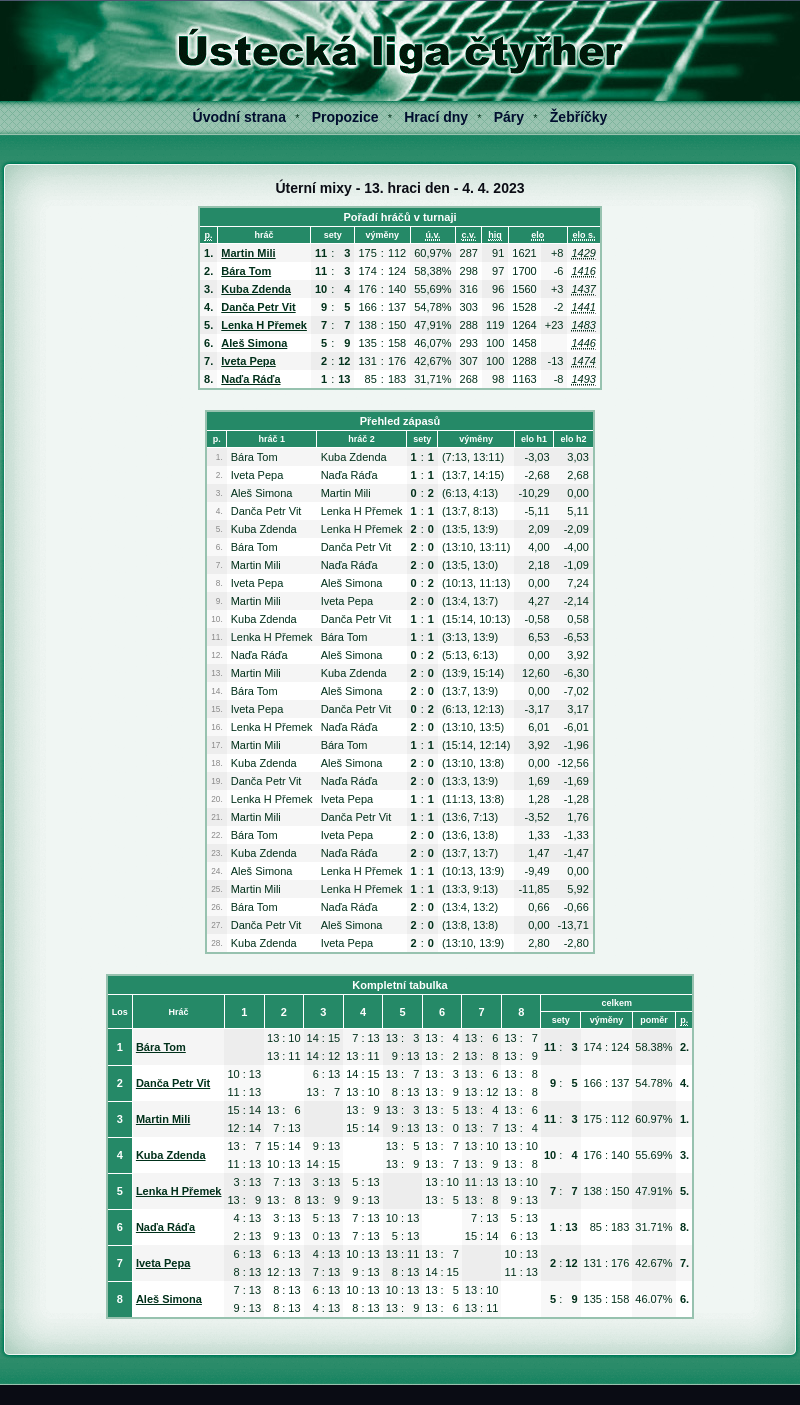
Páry (509, 117)
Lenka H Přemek (264, 325)
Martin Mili (248, 253)
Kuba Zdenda (256, 289)
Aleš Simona (254, 343)
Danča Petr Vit (258, 307)
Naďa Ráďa (250, 379)
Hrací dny (436, 117)
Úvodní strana (239, 117)
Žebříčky (579, 117)
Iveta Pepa (248, 361)
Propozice (345, 117)
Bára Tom (246, 271)
